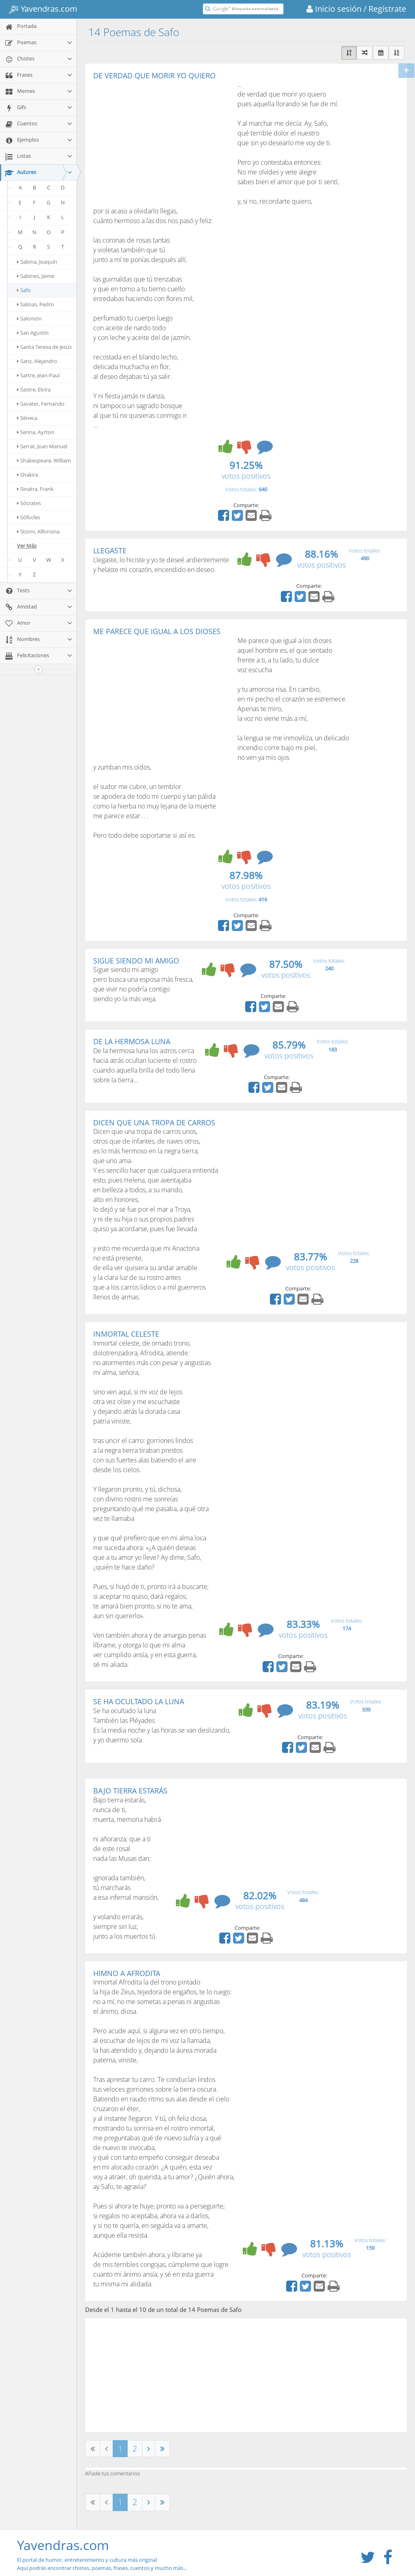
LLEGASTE (109, 550)
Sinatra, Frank (35, 488)
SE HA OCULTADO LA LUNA (138, 1701)
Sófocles (28, 517)
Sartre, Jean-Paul (38, 375)
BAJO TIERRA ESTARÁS (130, 1790)
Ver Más (26, 545)
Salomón (29, 318)
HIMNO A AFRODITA (126, 1973)
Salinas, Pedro (35, 304)
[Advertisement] (161, 140)
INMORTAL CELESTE (126, 1334)
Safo (24, 290)
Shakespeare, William (44, 460)
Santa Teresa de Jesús (44, 346)
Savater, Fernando (40, 403)
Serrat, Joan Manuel (42, 446)
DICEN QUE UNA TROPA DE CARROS (154, 1122)
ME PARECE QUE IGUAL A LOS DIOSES (156, 631)
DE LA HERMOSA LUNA (131, 1041)
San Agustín (33, 332)
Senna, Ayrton (35, 432)
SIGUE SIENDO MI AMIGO (136, 960)
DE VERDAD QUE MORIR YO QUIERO (154, 75)
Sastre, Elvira (34, 389)
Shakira (27, 474)
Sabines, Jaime (35, 276)
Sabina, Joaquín (37, 261)
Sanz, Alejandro (37, 361)
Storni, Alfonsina (38, 531)
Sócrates (29, 503)
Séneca (27, 417)
